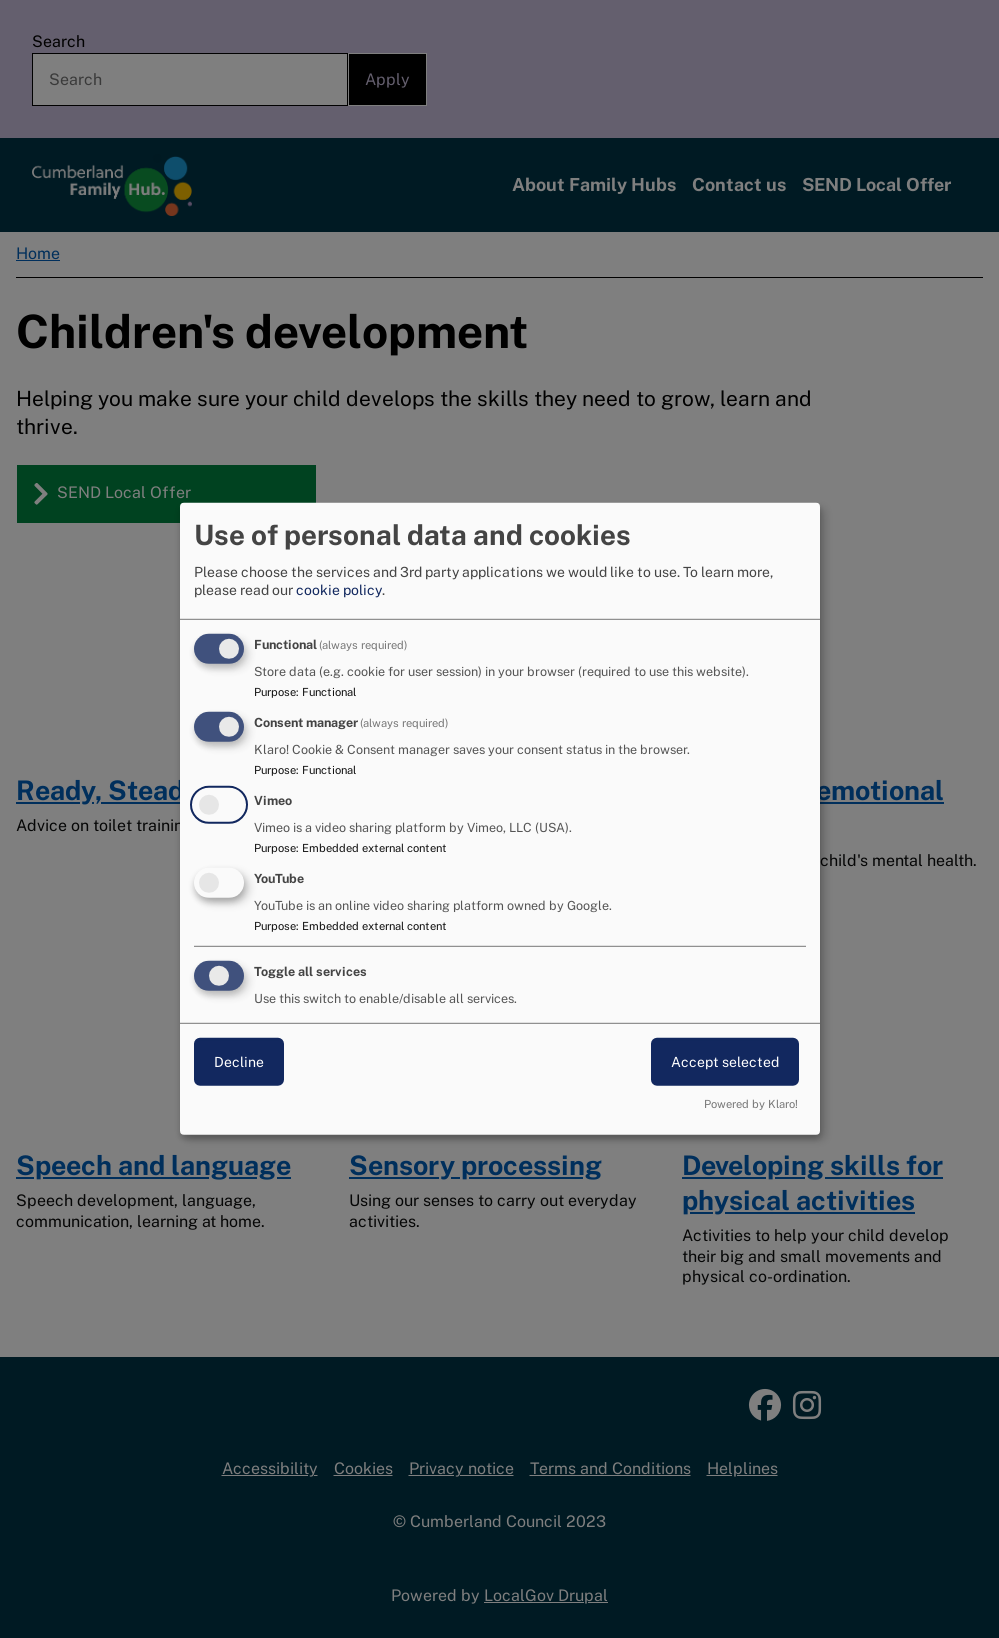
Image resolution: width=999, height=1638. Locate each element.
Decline (239, 1061)
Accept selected (725, 1061)
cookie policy (339, 590)
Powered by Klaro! (751, 1104)
